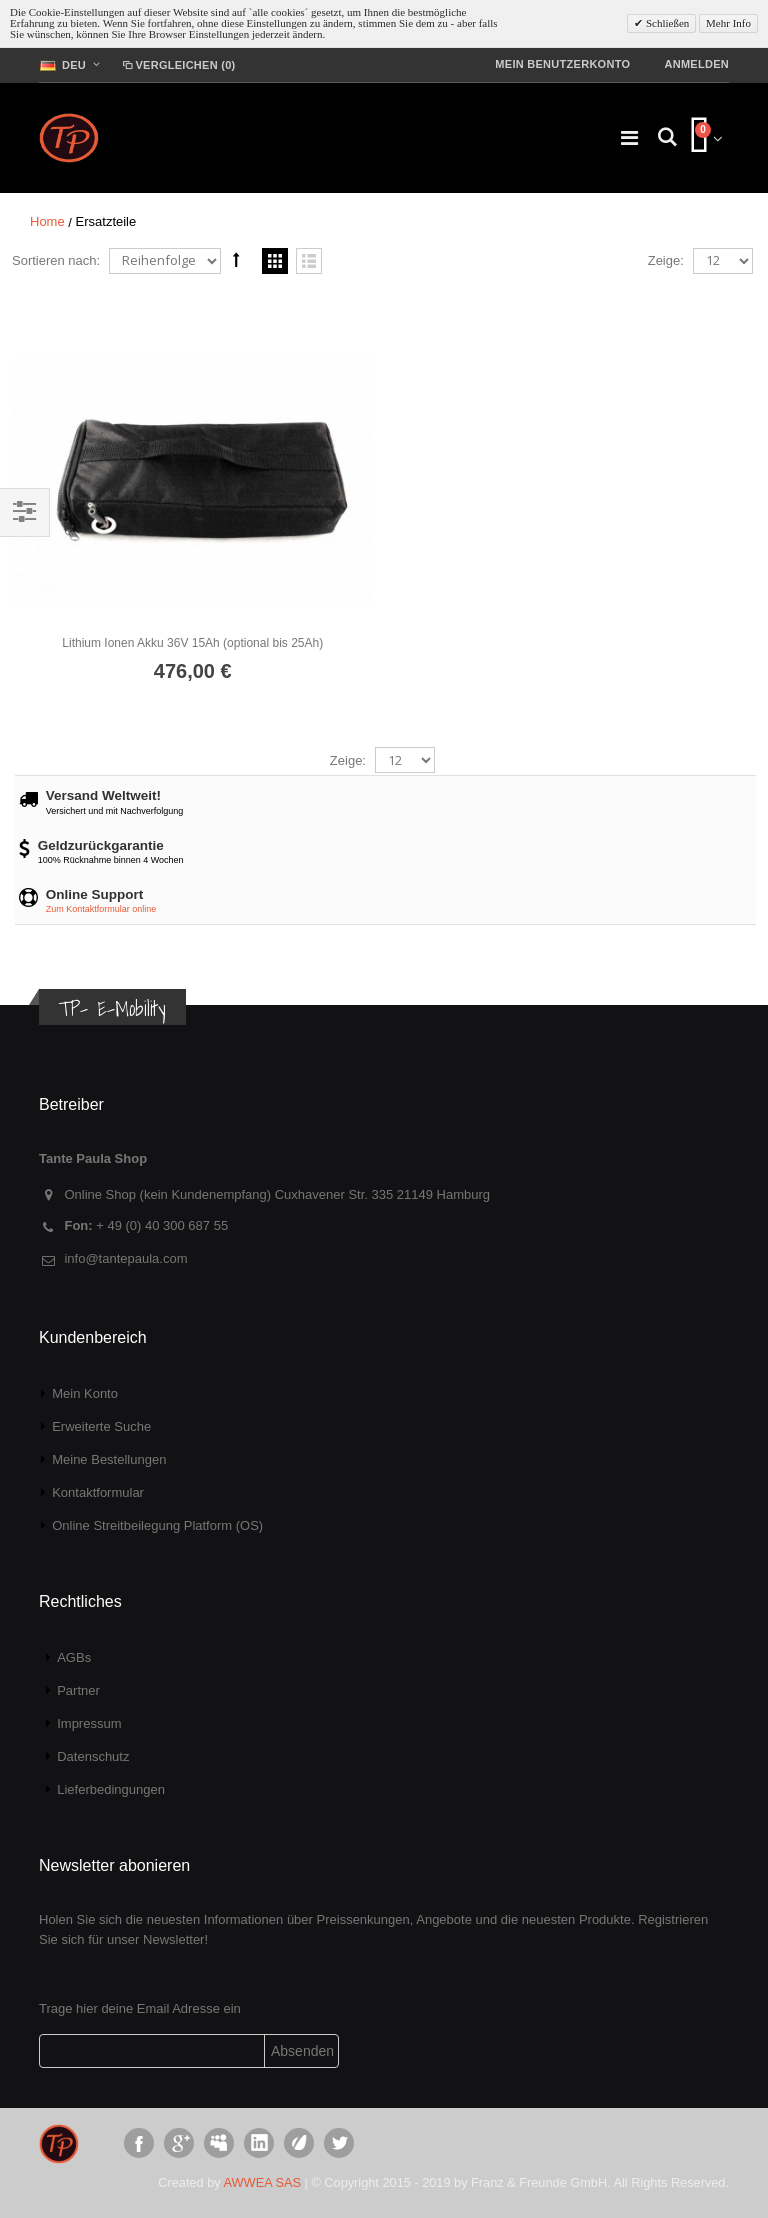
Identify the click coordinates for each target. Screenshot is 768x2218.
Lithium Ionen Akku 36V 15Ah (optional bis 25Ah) (192, 643)
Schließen (666, 23)
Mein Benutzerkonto (562, 64)
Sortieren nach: (56, 260)
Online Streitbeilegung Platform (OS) (157, 1525)
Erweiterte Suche (101, 1426)
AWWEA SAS (262, 2182)
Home (47, 221)
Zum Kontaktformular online (101, 909)
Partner (78, 1690)
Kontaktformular (98, 1492)
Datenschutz (93, 1756)
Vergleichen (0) (177, 65)
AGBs (74, 1657)
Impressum (89, 1723)
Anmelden (696, 64)
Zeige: (666, 260)
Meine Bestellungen (109, 1459)
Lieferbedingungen (111, 1789)
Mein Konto (85, 1393)
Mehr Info (728, 23)
